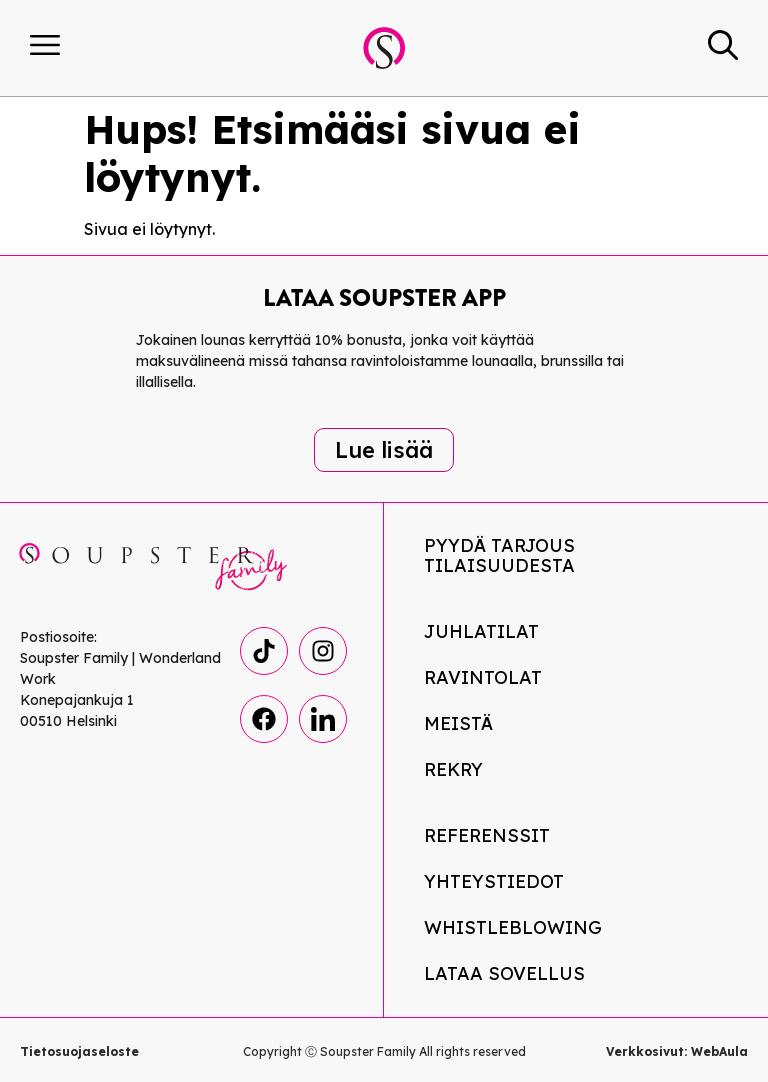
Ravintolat (483, 677)
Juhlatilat (481, 631)
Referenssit (487, 835)
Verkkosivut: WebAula (677, 1051)
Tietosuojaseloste (79, 1051)
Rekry (453, 769)
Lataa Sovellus (504, 973)
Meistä (458, 723)
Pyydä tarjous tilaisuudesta (499, 555)
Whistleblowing (513, 927)
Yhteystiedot (494, 881)
